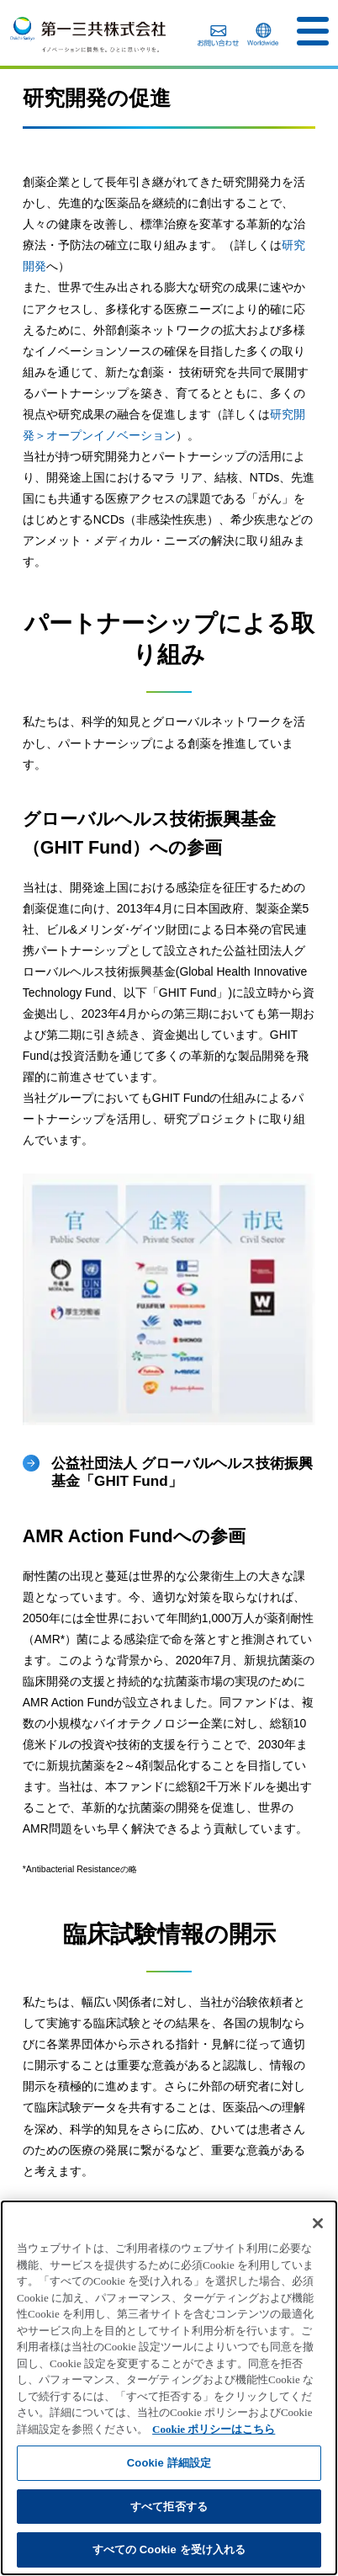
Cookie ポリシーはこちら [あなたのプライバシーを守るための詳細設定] (213, 2429)
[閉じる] (317, 2223)
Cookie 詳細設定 (169, 2462)
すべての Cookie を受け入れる (169, 2549)
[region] (169, 2388)
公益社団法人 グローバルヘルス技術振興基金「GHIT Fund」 (182, 1472)
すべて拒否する (169, 2506)
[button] (313, 31)
